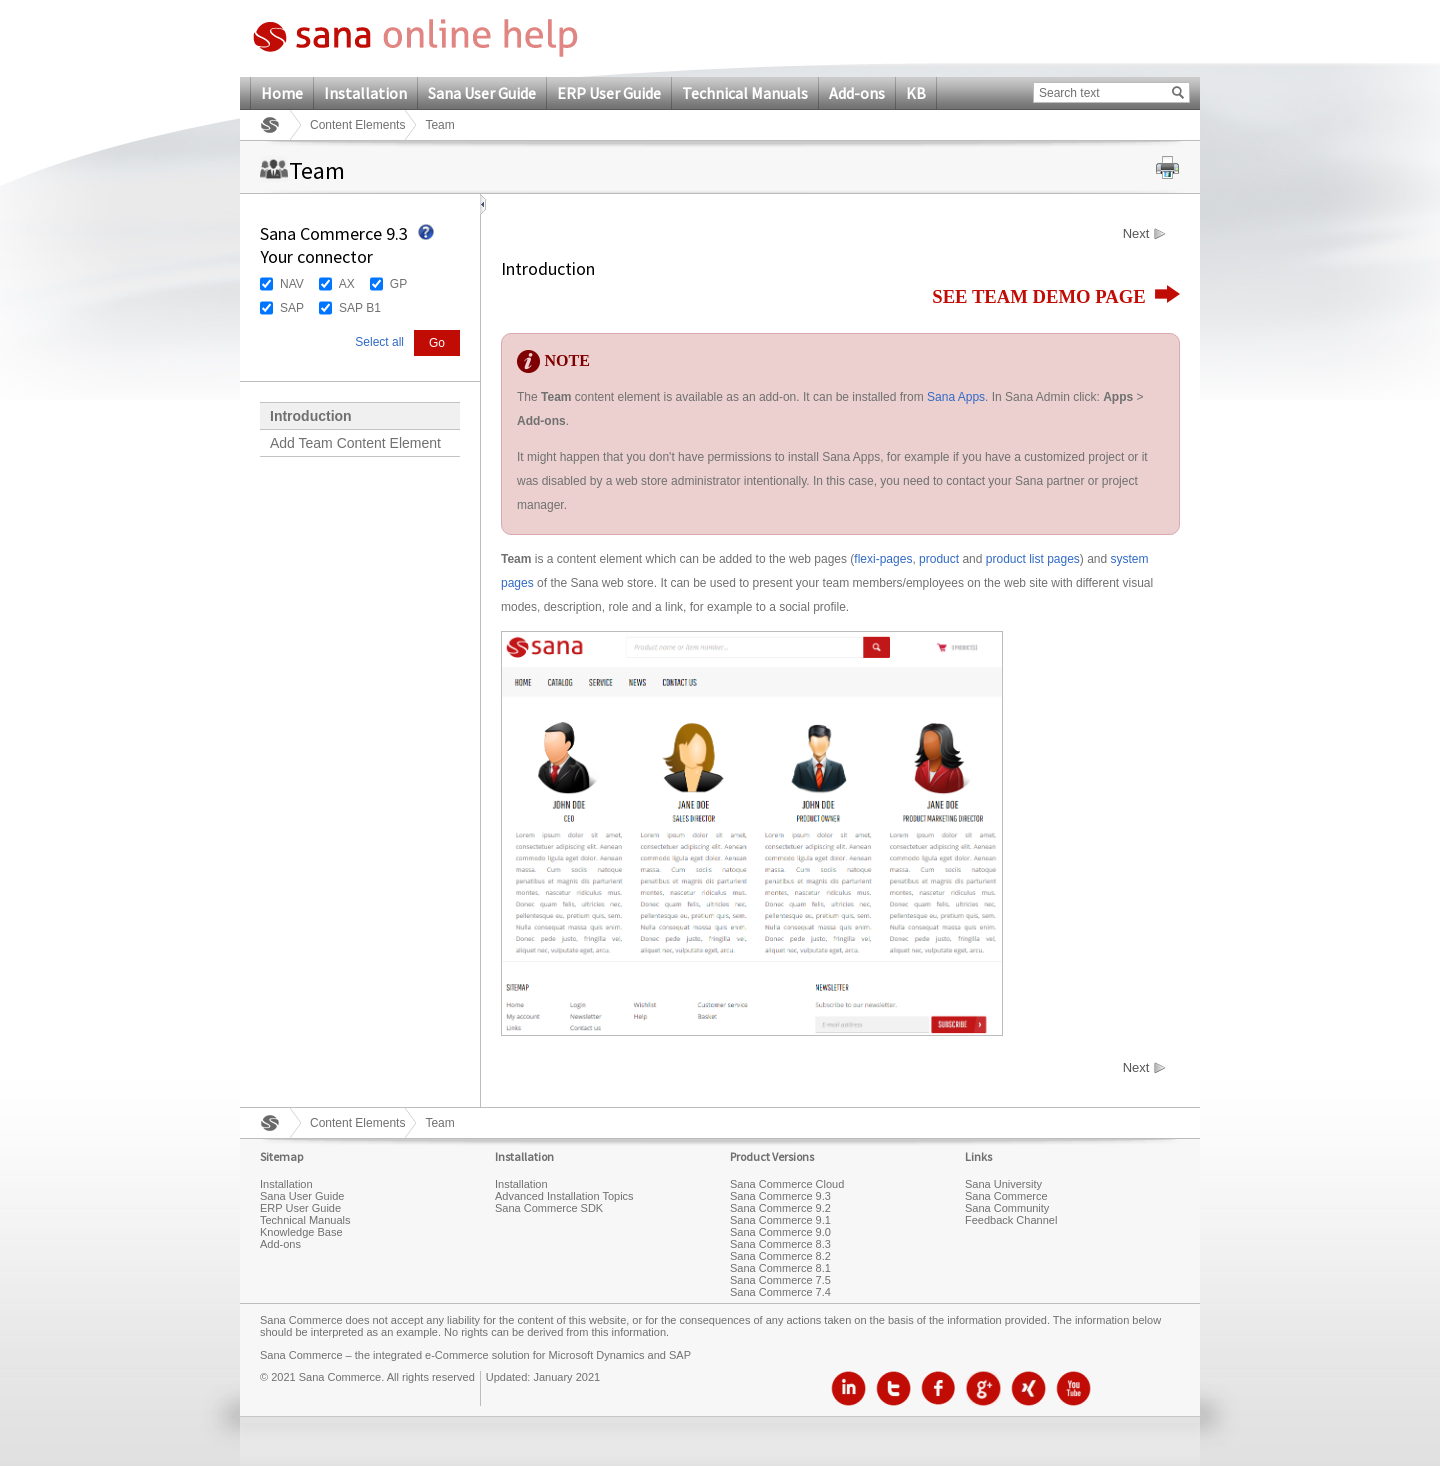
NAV (292, 284)
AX (347, 284)
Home (282, 93)
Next (1136, 234)
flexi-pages (883, 559)
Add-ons (857, 93)
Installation (365, 93)
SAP (292, 308)
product (939, 559)
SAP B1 (360, 308)
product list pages (1033, 559)
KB (916, 93)
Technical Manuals (745, 93)
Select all (379, 342)
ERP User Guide (609, 93)
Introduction (311, 416)
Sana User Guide (482, 93)
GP (398, 284)
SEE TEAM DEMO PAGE (1056, 296)
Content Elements (357, 125)
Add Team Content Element (355, 443)
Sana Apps (956, 397)
